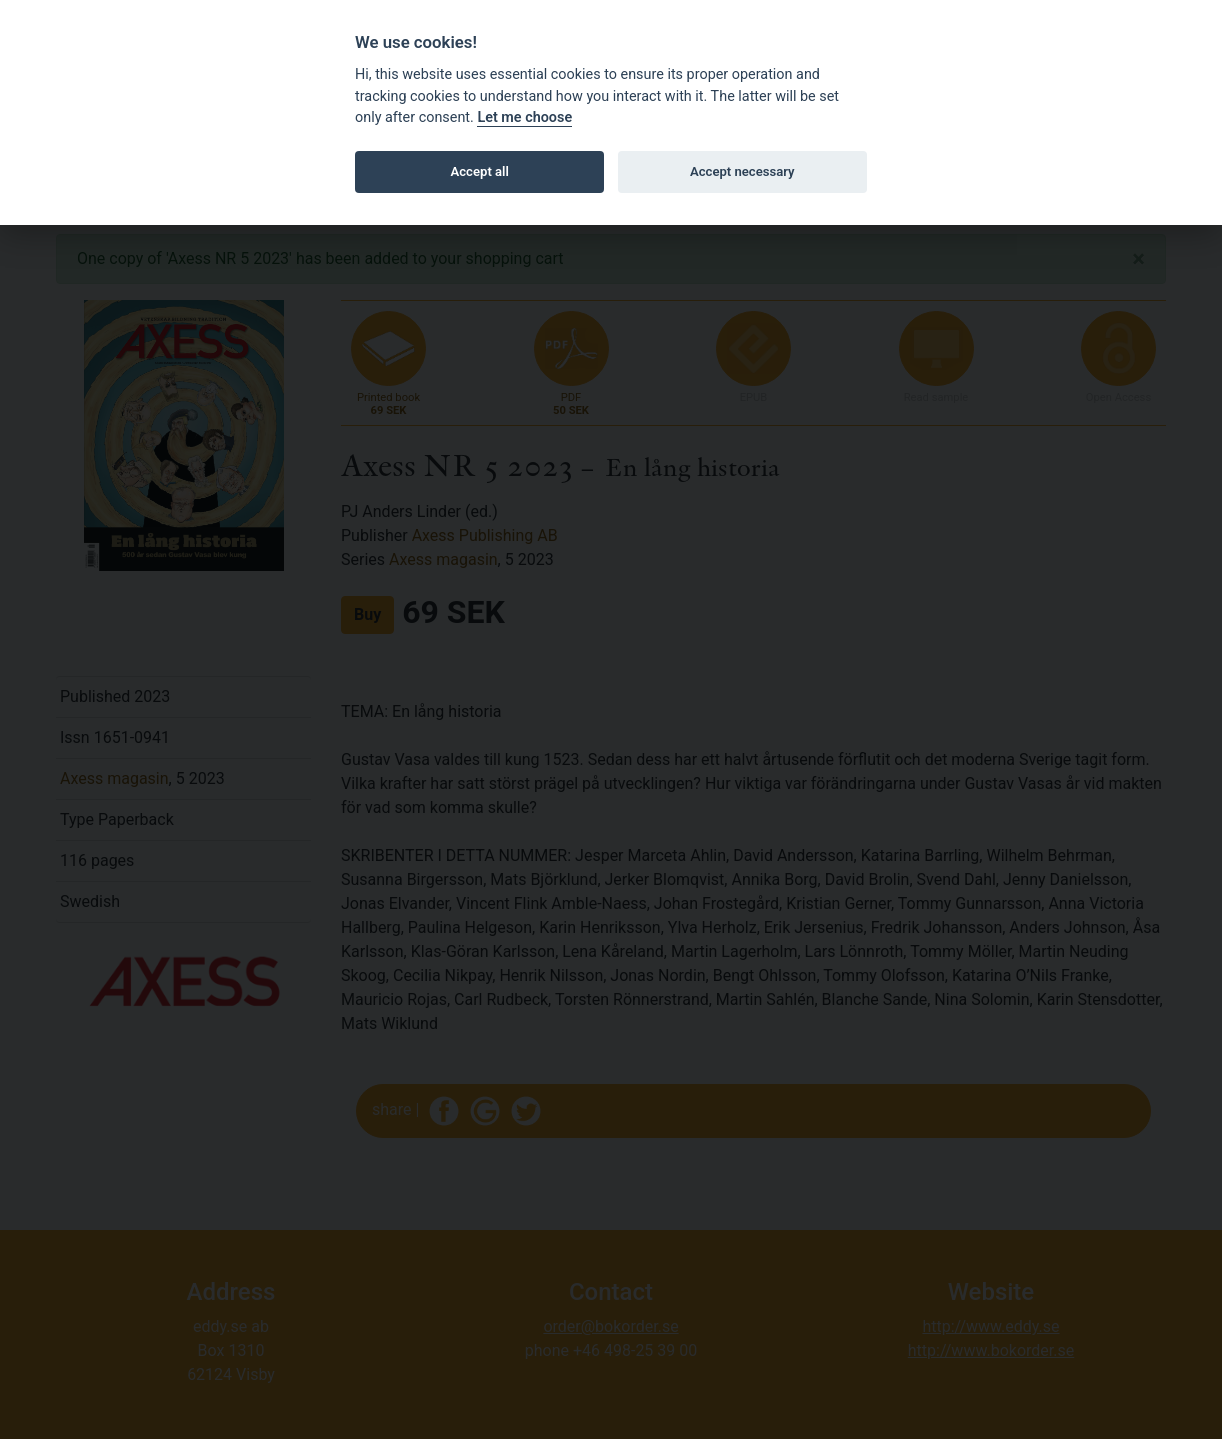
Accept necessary (742, 171)
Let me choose (524, 117)
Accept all (480, 171)
